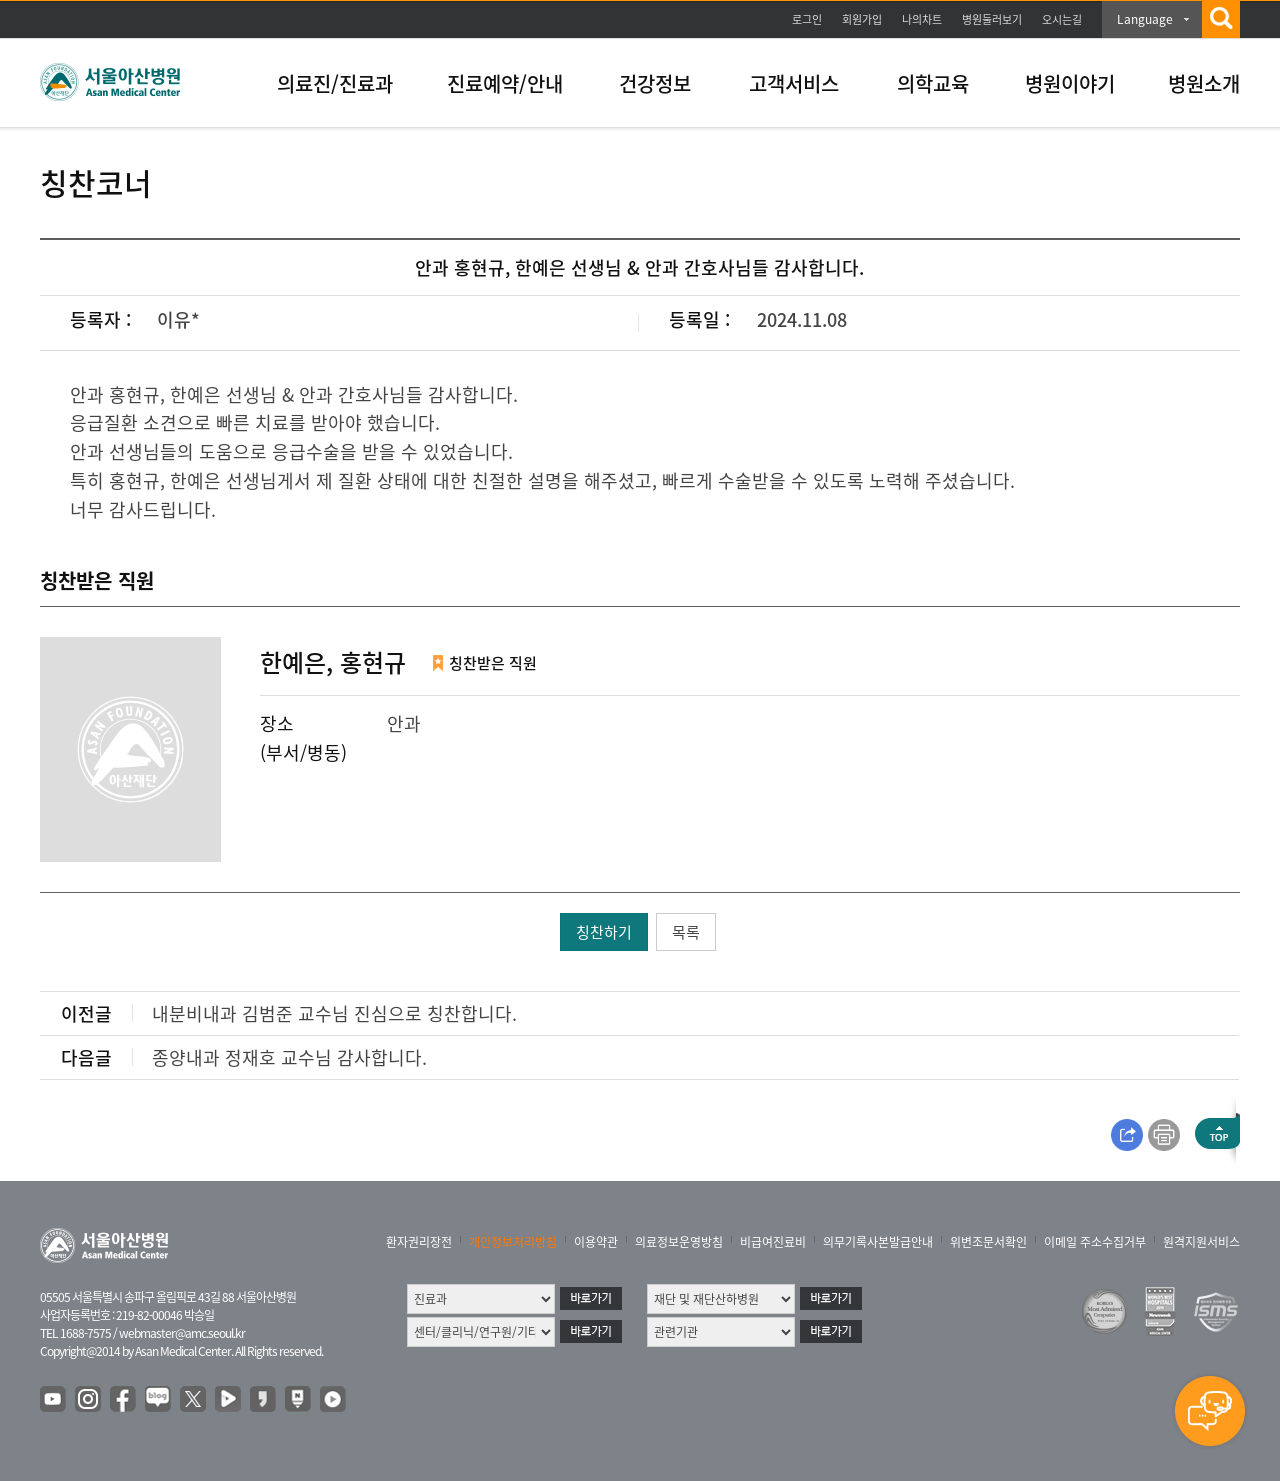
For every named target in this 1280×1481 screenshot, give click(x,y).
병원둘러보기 (992, 19)
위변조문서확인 (988, 1242)
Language (1145, 19)
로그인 (807, 19)
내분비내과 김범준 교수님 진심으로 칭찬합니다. (334, 1013)
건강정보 (655, 83)
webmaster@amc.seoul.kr (182, 1333)
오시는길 (1062, 19)
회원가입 (862, 19)
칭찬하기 (604, 932)
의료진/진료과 (335, 83)
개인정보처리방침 (513, 1242)
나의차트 (922, 19)
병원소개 (1204, 83)
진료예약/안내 (505, 83)
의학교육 (933, 83)
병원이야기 (1070, 83)
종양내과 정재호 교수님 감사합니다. (289, 1057)
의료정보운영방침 (679, 1242)
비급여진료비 (773, 1242)
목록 (686, 932)
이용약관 (596, 1242)
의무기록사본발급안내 (878, 1242)
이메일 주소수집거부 (1095, 1242)
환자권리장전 (419, 1242)
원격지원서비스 (1201, 1242)
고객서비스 (794, 83)
